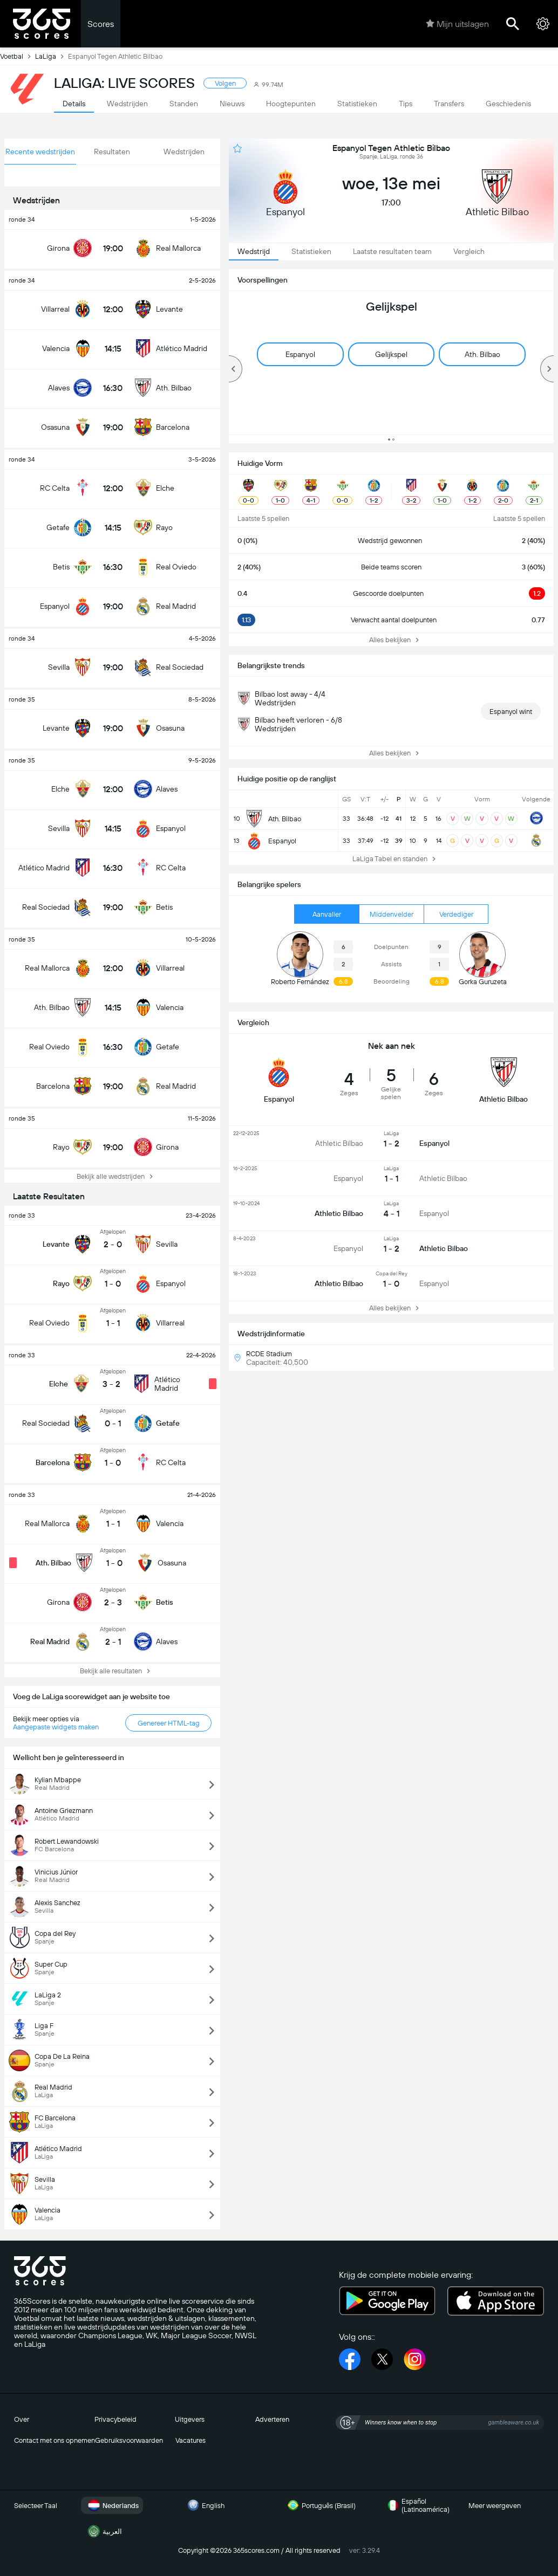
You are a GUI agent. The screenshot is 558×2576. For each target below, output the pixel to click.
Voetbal (17, 56)
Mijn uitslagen (457, 24)
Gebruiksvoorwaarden (129, 2440)
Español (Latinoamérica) (417, 2505)
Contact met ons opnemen (54, 2440)
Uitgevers (190, 2419)
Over (21, 2419)
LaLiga (51, 56)
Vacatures (190, 2440)
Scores (100, 24)
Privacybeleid (115, 2419)
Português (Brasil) (320, 2505)
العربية (103, 2531)
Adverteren (272, 2419)
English (204, 2505)
